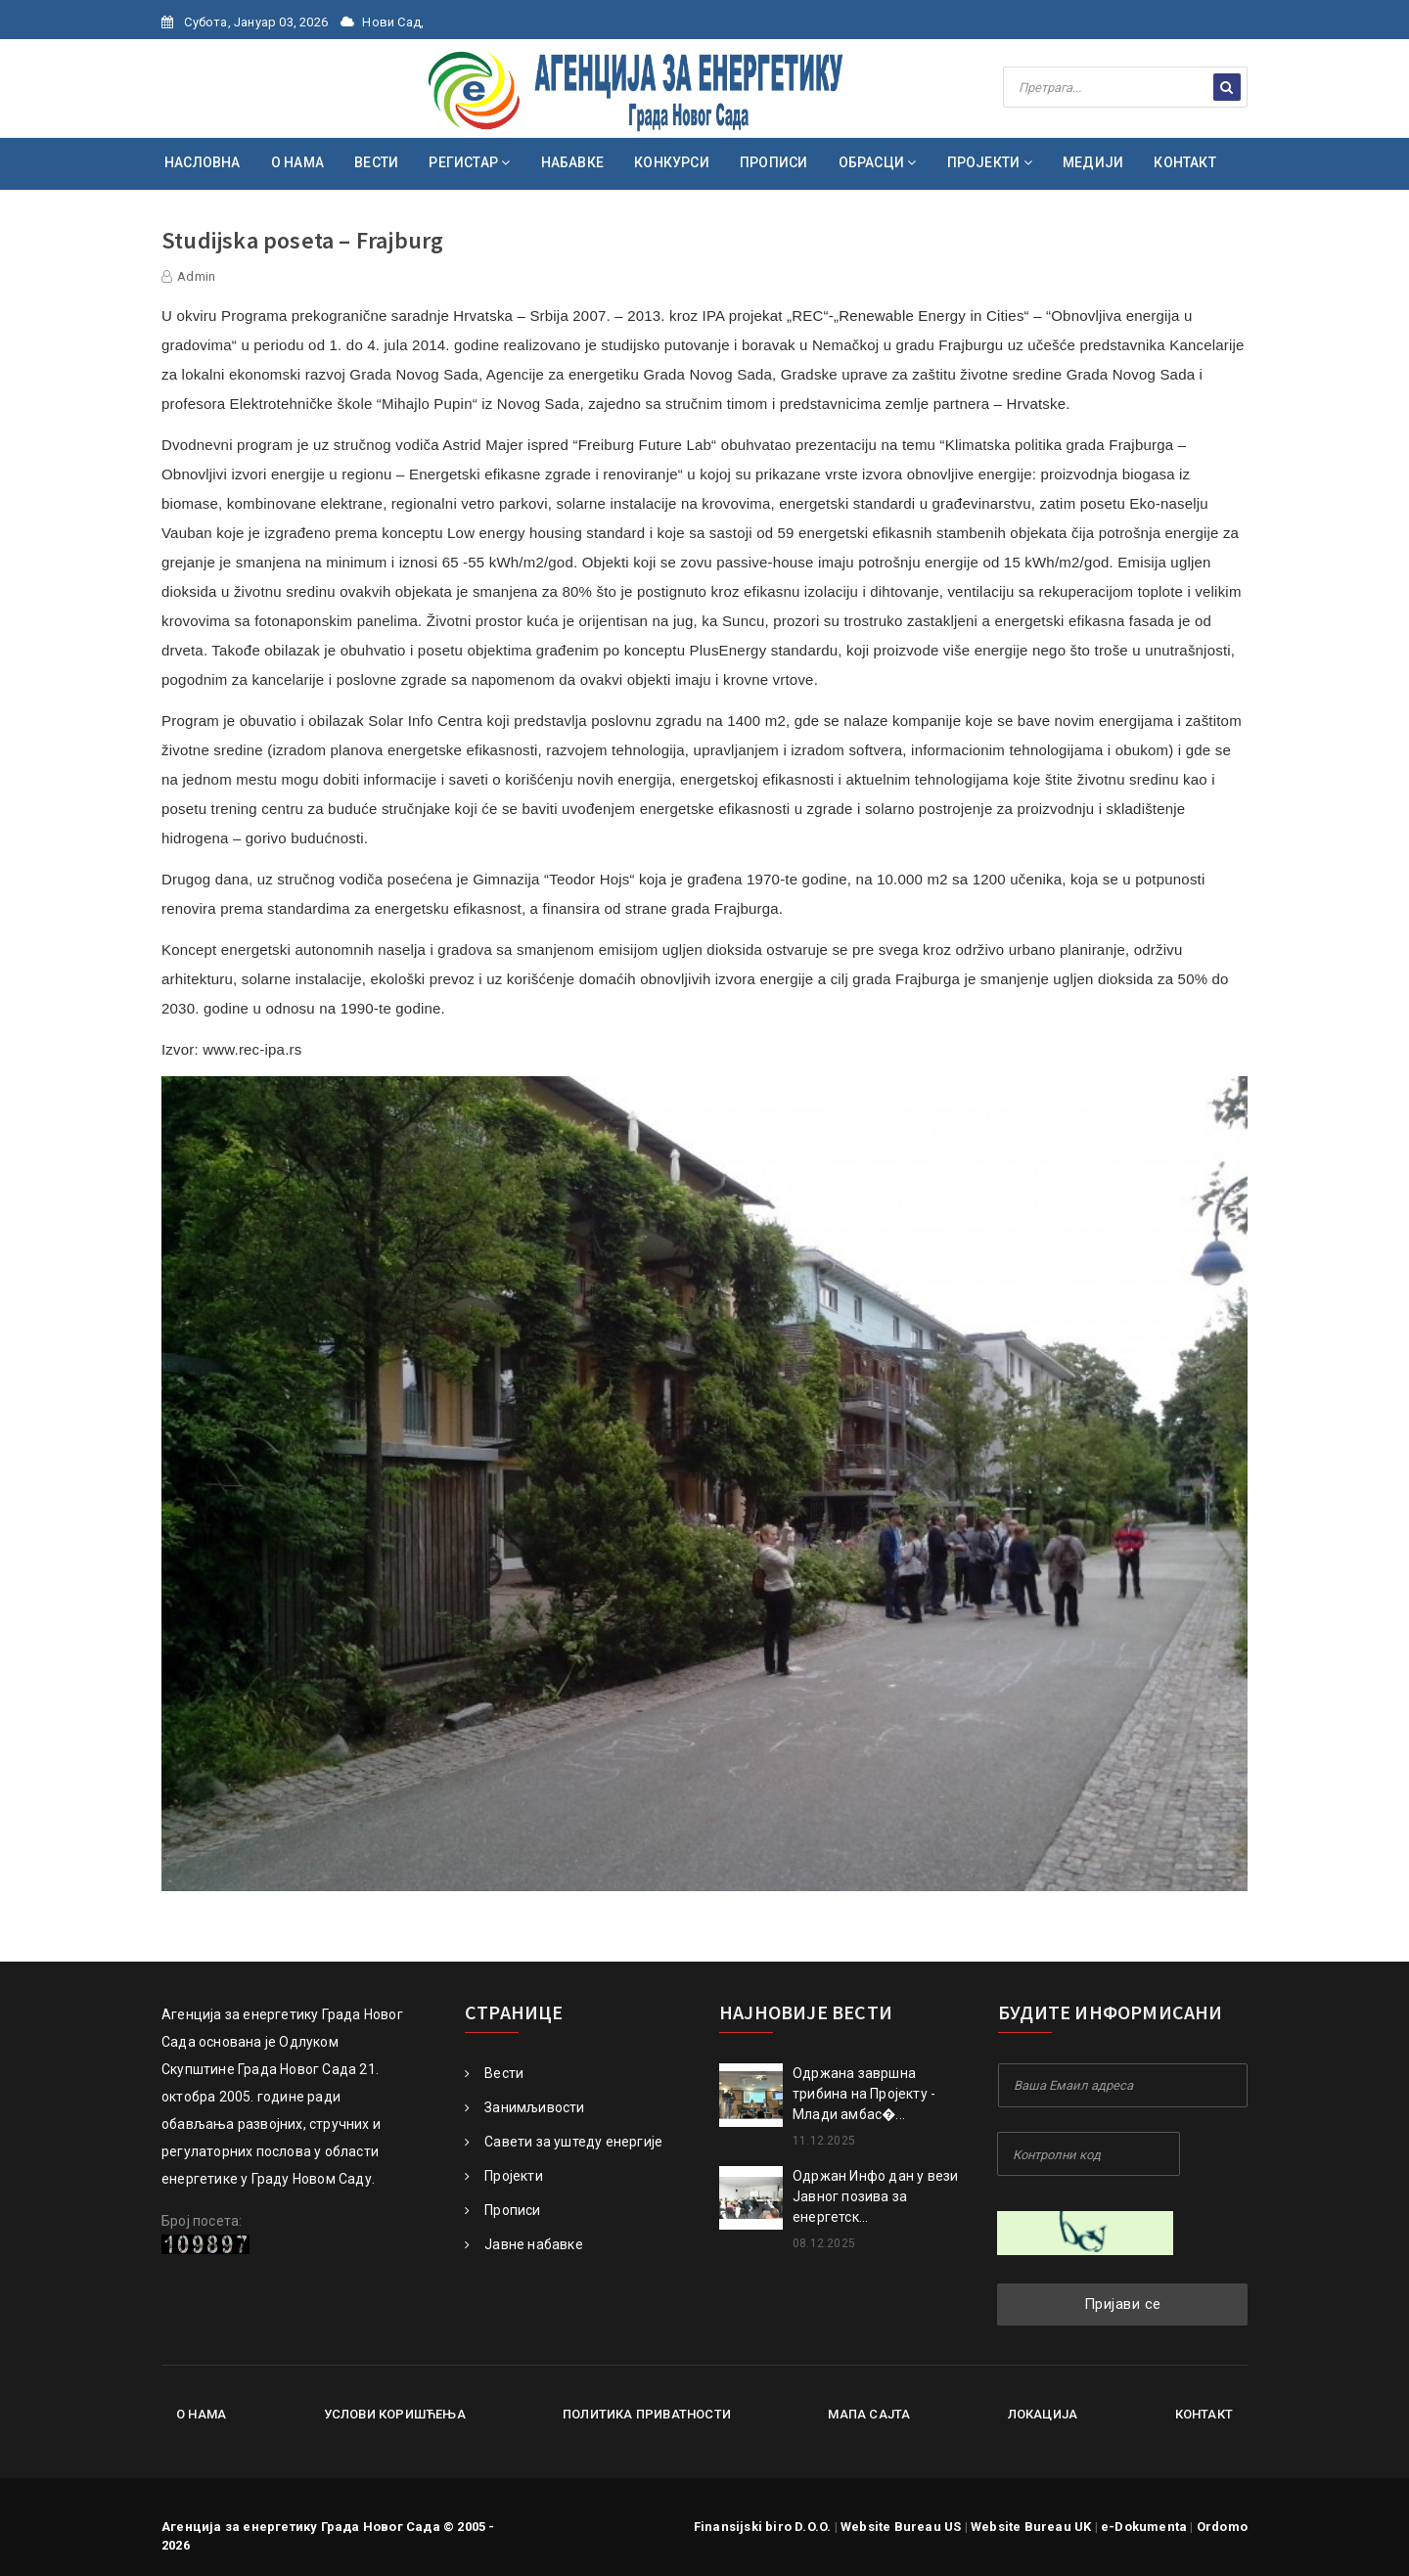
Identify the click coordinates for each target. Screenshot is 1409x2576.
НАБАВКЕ (572, 162)
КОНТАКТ (1184, 162)
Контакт (1204, 2414)
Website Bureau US (901, 2526)
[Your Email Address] (1123, 2085)
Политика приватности (647, 2414)
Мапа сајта (869, 2414)
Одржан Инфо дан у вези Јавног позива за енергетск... (875, 2196)
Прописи (503, 2210)
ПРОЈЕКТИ (989, 162)
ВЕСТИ (376, 162)
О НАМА (297, 162)
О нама (201, 2414)
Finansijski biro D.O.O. (763, 2526)
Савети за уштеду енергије (563, 2141)
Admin (196, 276)
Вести (494, 2073)
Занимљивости (525, 2107)
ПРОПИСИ (773, 162)
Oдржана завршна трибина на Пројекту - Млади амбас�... (864, 2093)
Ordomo (1222, 2526)
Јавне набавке (524, 2244)
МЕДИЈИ (1093, 162)
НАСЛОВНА (202, 162)
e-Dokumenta (1144, 2526)
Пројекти (504, 2176)
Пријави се (1122, 2304)
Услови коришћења (395, 2414)
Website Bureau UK (1031, 2526)
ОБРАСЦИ (878, 162)
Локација (1043, 2414)
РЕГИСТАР (469, 162)
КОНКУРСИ (671, 162)
